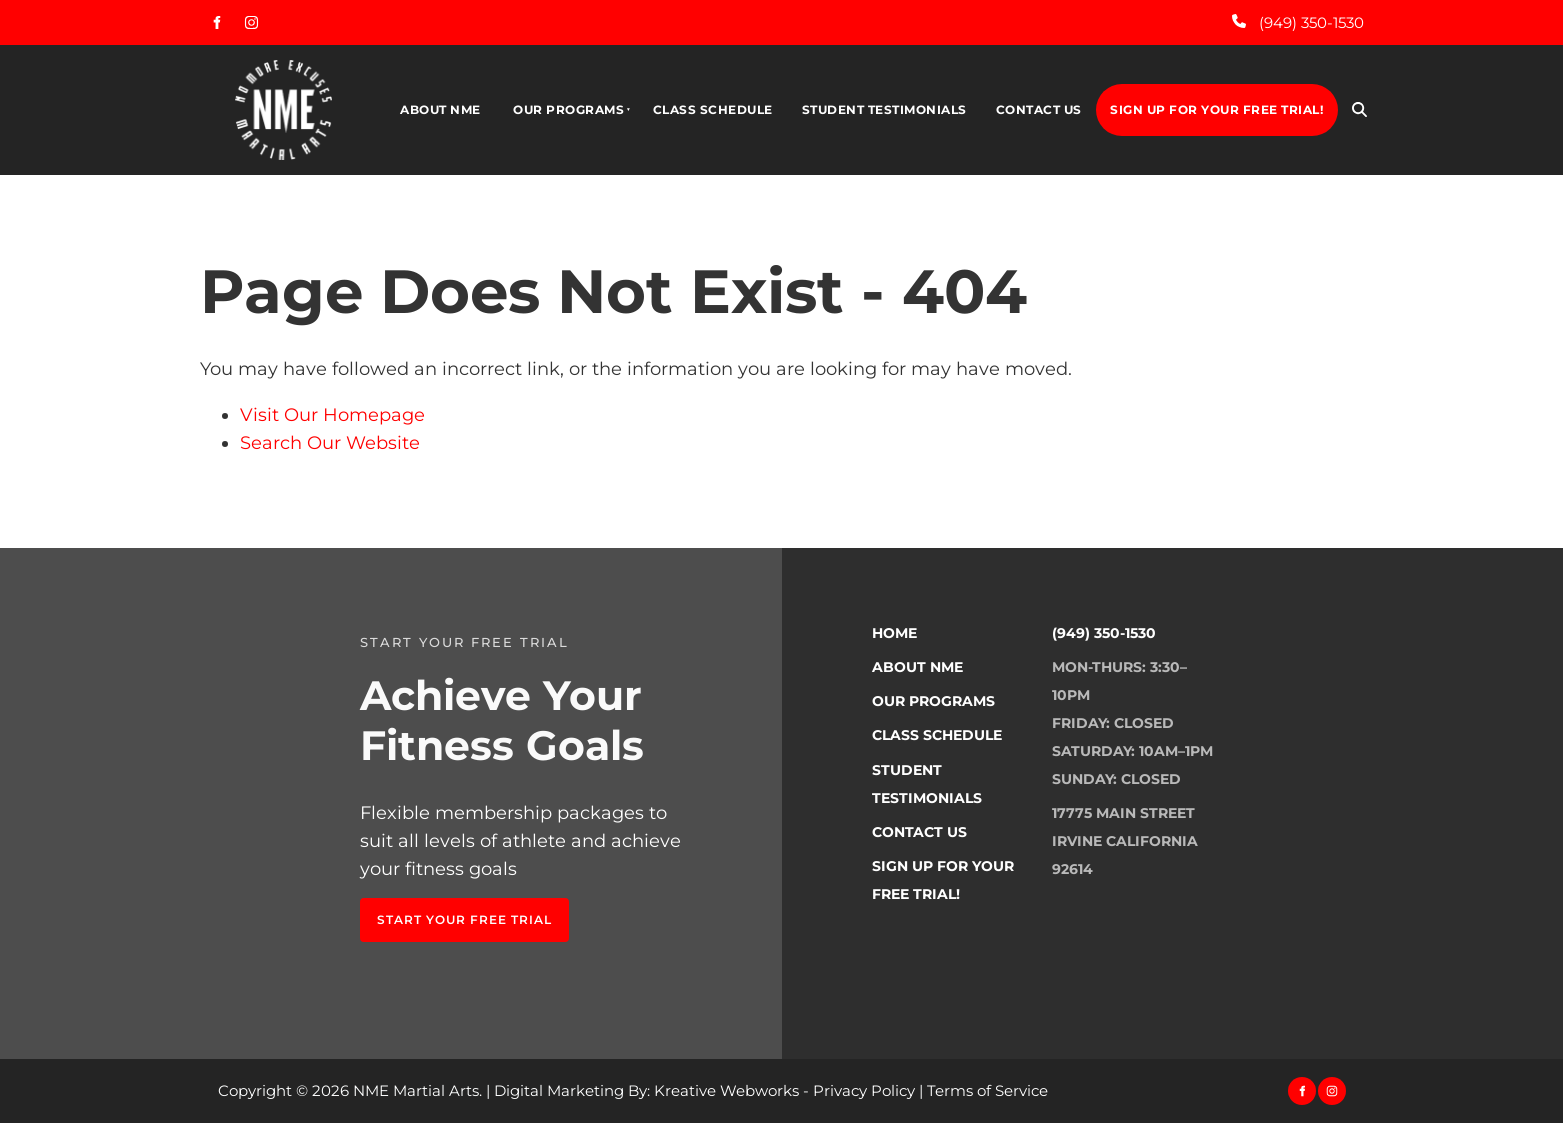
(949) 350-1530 (1104, 633)
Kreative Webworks (726, 1090)
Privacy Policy (864, 1090)
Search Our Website (330, 443)
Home (894, 633)
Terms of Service (987, 1090)
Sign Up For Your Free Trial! (1216, 109)
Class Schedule (713, 109)
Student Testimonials (884, 109)
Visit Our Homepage (332, 415)
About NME (440, 109)
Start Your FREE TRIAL (447, 911)
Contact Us (1039, 109)
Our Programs (568, 109)
